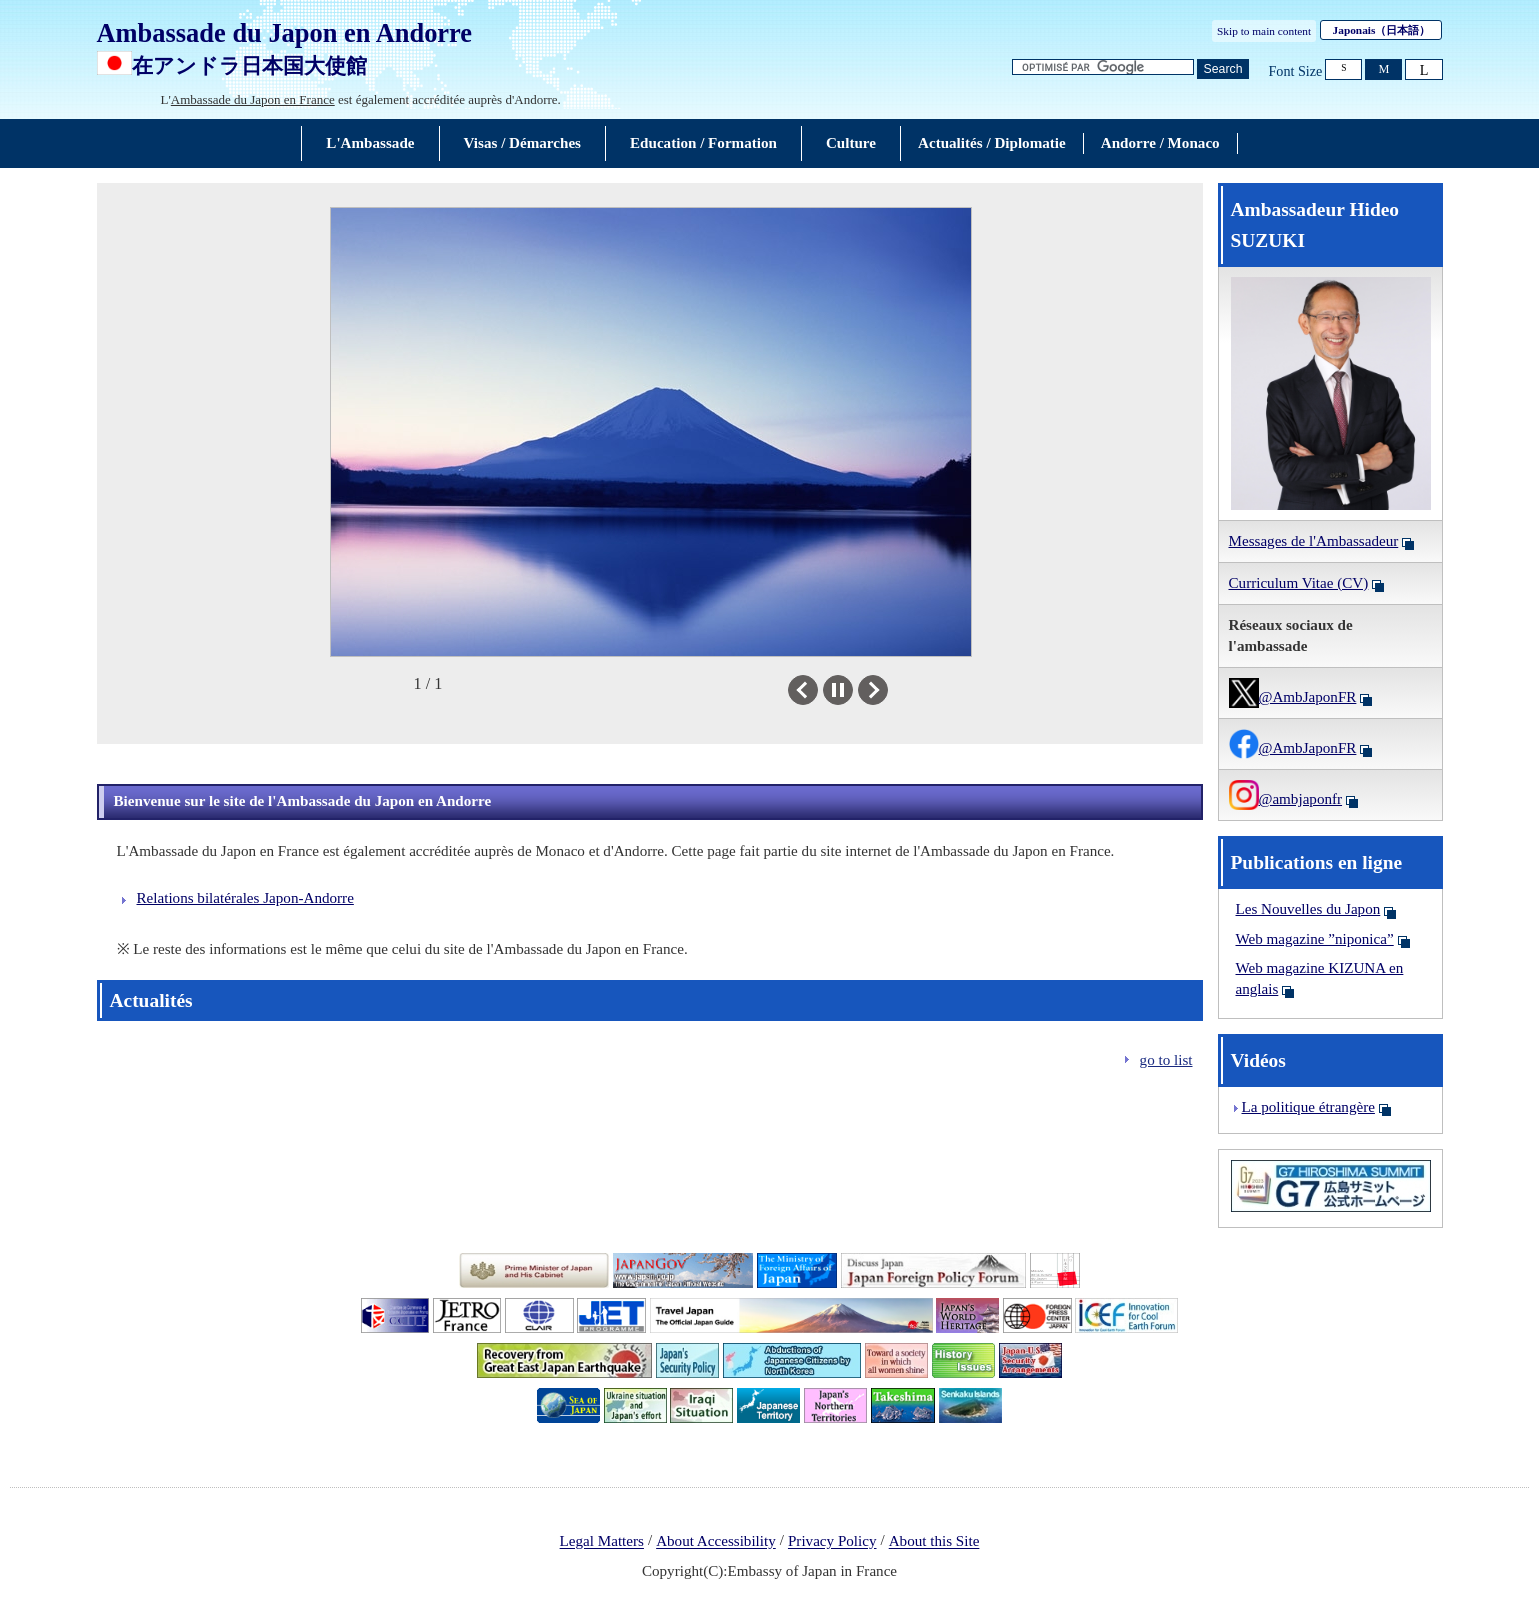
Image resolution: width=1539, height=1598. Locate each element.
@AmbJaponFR (1293, 697)
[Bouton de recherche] (1223, 69)
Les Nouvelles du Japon (1308, 909)
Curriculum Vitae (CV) (1299, 583)
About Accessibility (716, 1542)
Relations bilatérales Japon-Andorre (245, 898)
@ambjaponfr (1286, 799)
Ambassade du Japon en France (253, 99)
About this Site (934, 1542)
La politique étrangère (1308, 1107)
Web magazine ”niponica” (1315, 939)
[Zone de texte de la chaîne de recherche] (1103, 67)
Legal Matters (602, 1542)
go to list (1166, 1060)
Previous (817, 690)
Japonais (1382, 30)
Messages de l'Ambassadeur (1314, 541)
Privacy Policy (832, 1542)
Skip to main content (1264, 31)
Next (887, 690)
